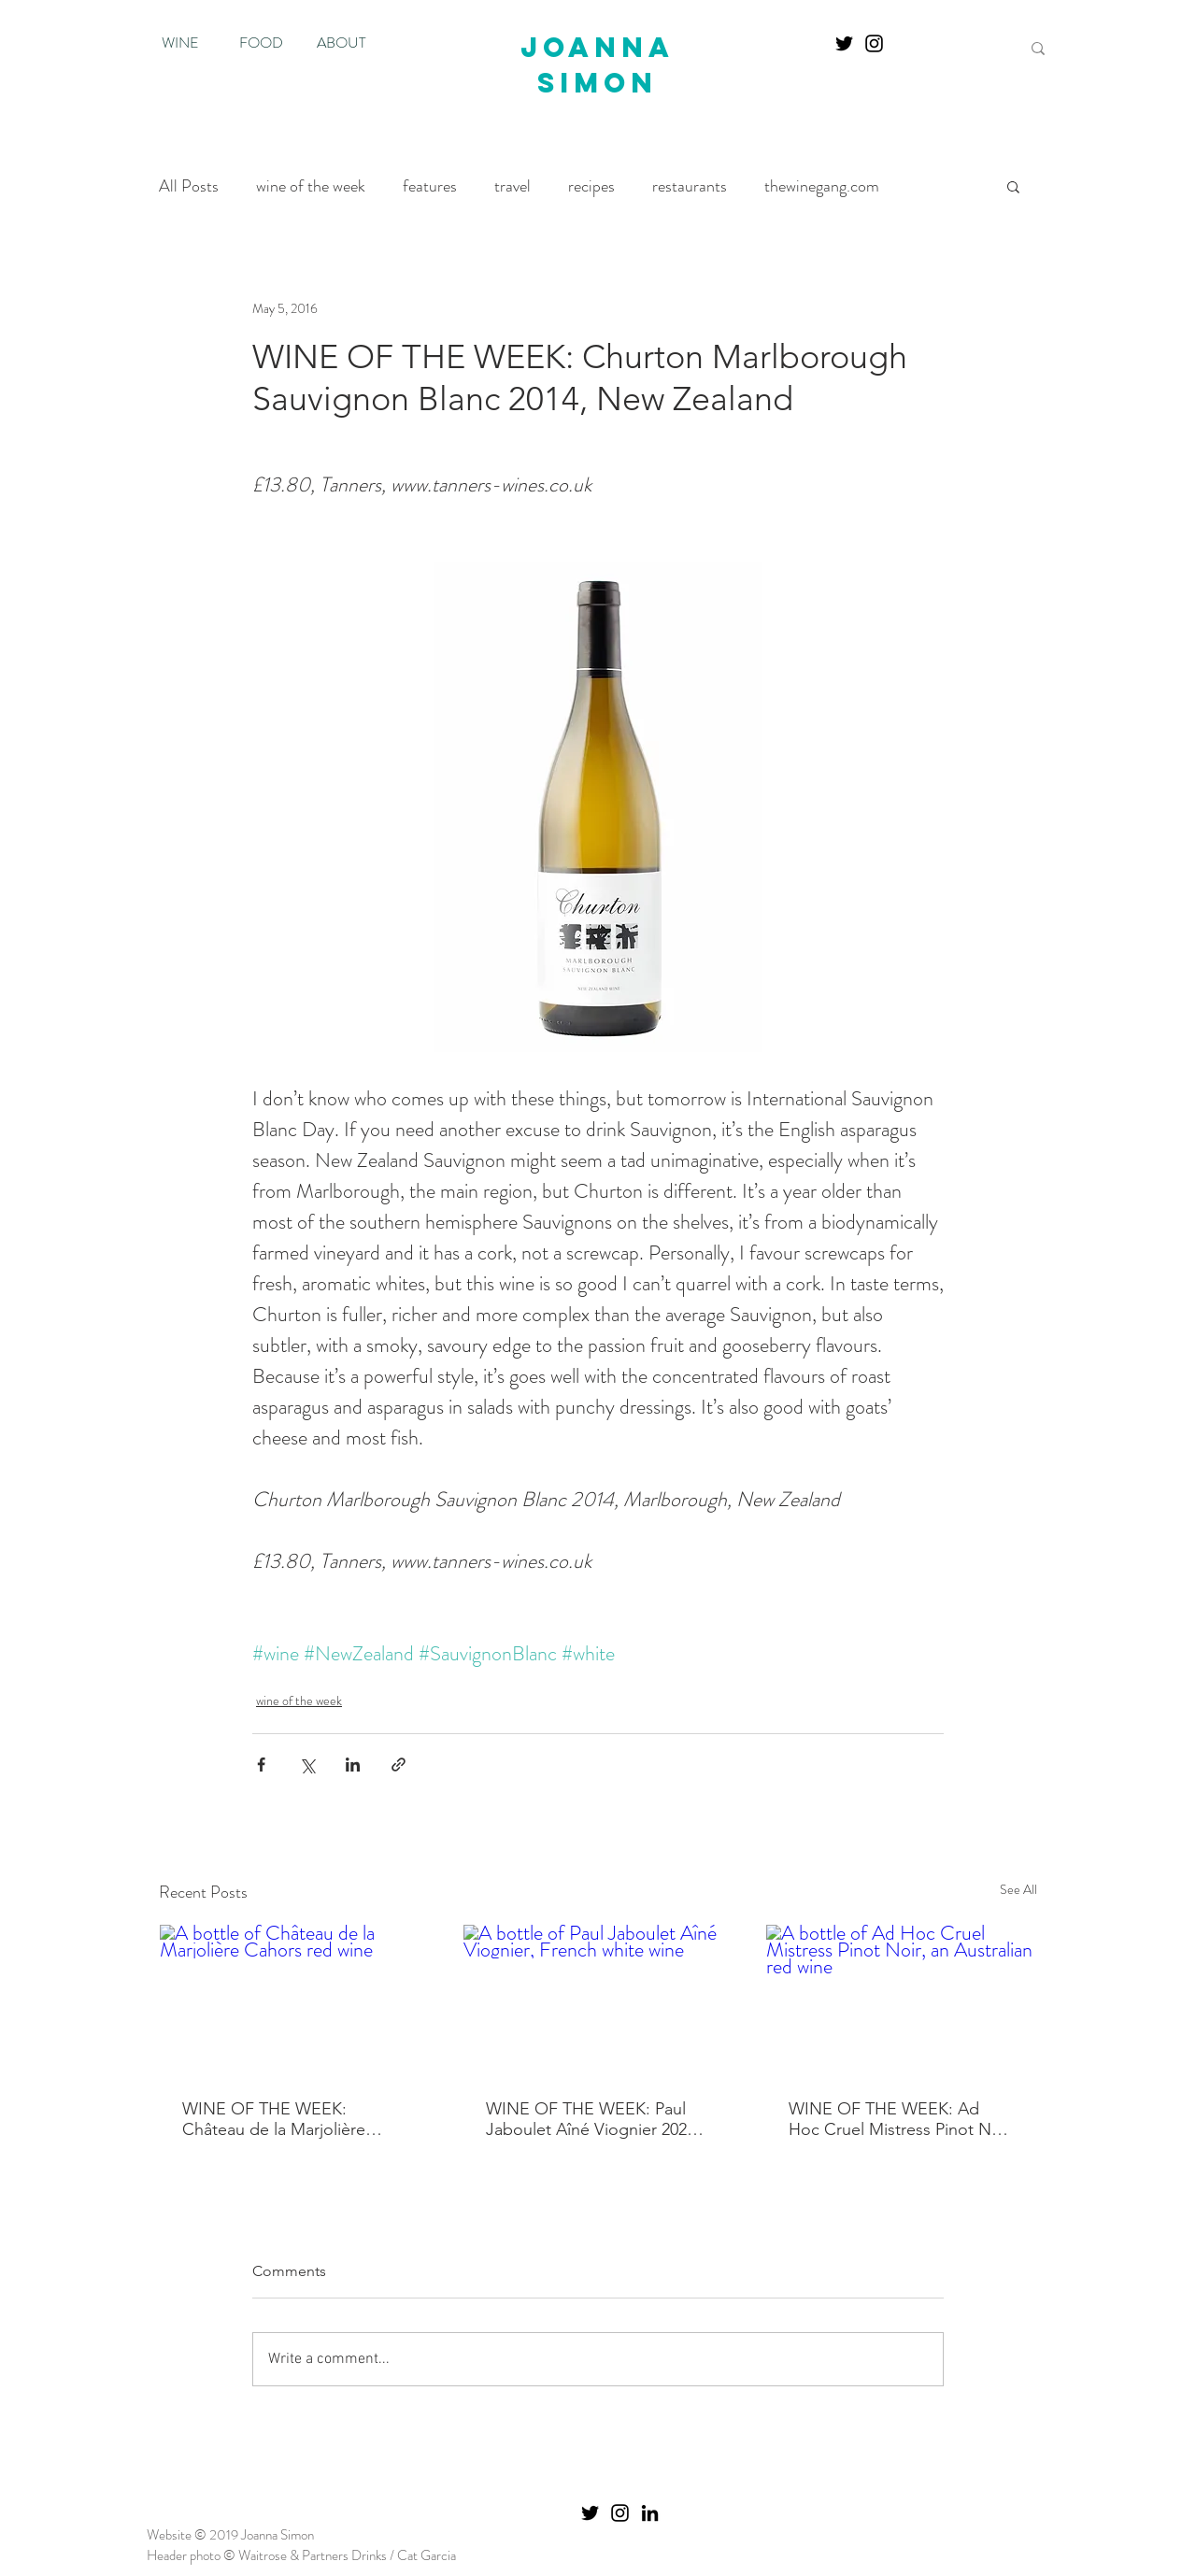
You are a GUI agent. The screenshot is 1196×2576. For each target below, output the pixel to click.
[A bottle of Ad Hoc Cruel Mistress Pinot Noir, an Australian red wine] (901, 2000)
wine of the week (310, 186)
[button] (1013, 185)
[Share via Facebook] (261, 1764)
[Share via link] (398, 1764)
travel (512, 186)
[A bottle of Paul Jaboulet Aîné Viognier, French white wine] (598, 2000)
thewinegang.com (821, 186)
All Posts (189, 186)
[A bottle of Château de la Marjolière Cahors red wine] (295, 2000)
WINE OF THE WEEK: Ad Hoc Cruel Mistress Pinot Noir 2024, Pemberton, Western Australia (900, 2119)
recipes (591, 186)
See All (1018, 1889)
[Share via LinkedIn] (353, 1764)
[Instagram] (874, 43)
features (430, 186)
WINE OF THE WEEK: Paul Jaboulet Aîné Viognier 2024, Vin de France (593, 2119)
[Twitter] (844, 43)
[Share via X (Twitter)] (307, 1764)
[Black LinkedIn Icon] (650, 2513)
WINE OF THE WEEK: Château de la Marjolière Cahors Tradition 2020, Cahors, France (273, 2119)
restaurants (689, 186)
